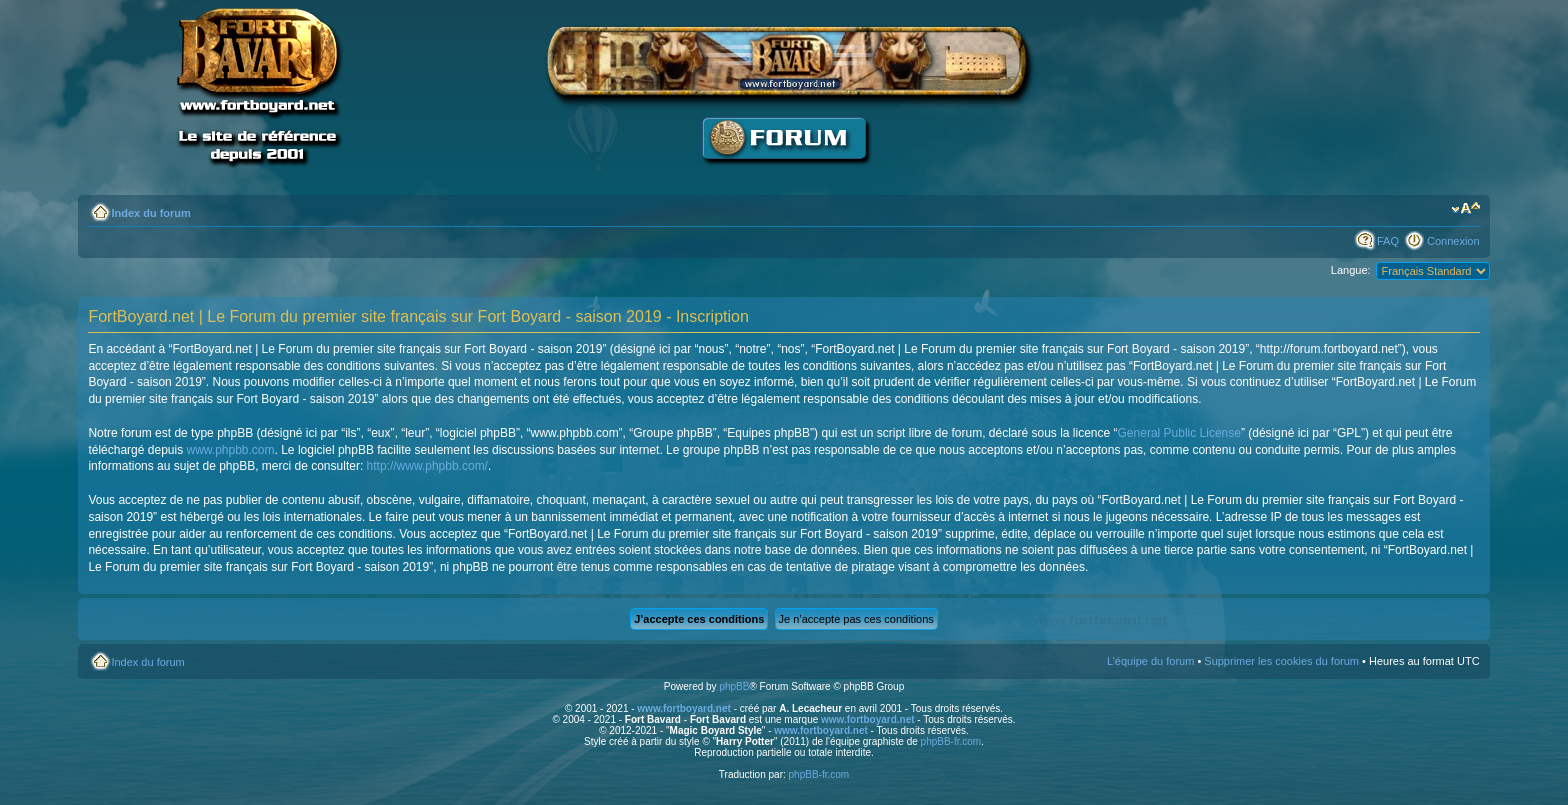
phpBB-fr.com (951, 741)
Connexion (1453, 241)
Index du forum (150, 213)
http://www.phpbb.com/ (427, 466)
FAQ (1388, 241)
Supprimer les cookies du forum (1281, 661)
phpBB (734, 686)
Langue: (1351, 270)
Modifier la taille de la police (1465, 209)
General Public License (1179, 433)
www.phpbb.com (230, 450)
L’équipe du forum (1150, 661)
